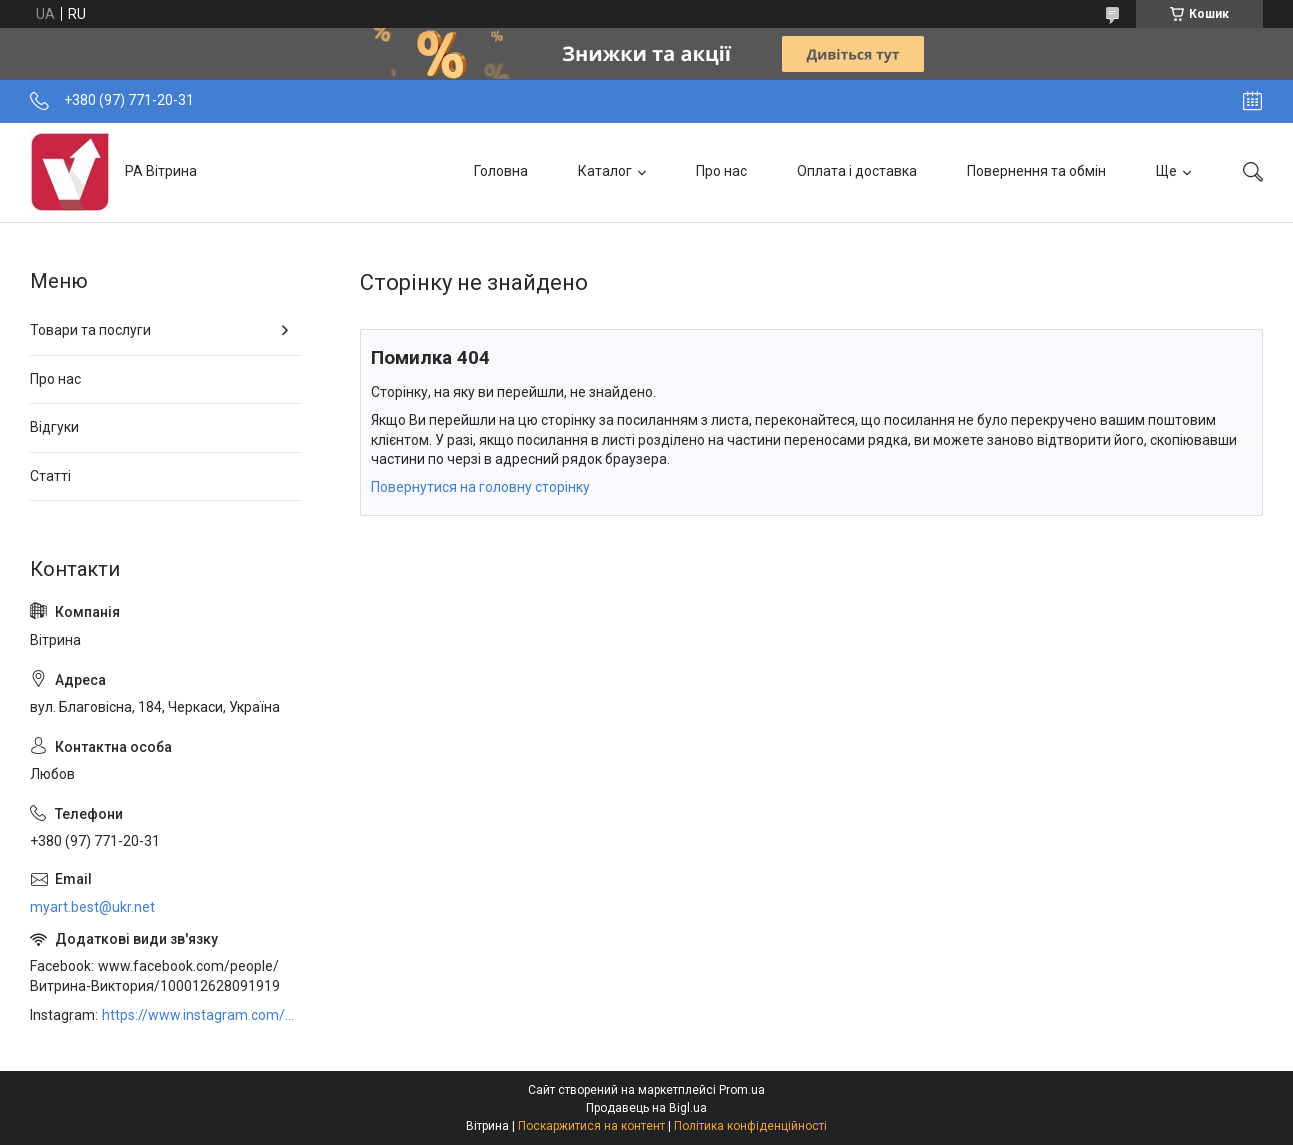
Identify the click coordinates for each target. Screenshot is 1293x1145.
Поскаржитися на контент (591, 1126)
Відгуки (54, 427)
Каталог (605, 171)
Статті (50, 476)
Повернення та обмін (1036, 171)
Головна (501, 171)
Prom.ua (742, 1090)
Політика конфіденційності (750, 1126)
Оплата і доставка (857, 171)
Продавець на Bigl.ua (646, 1108)
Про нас (721, 171)
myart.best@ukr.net (92, 907)
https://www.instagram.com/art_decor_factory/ (201, 1015)
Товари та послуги (90, 330)
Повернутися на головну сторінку (480, 487)
